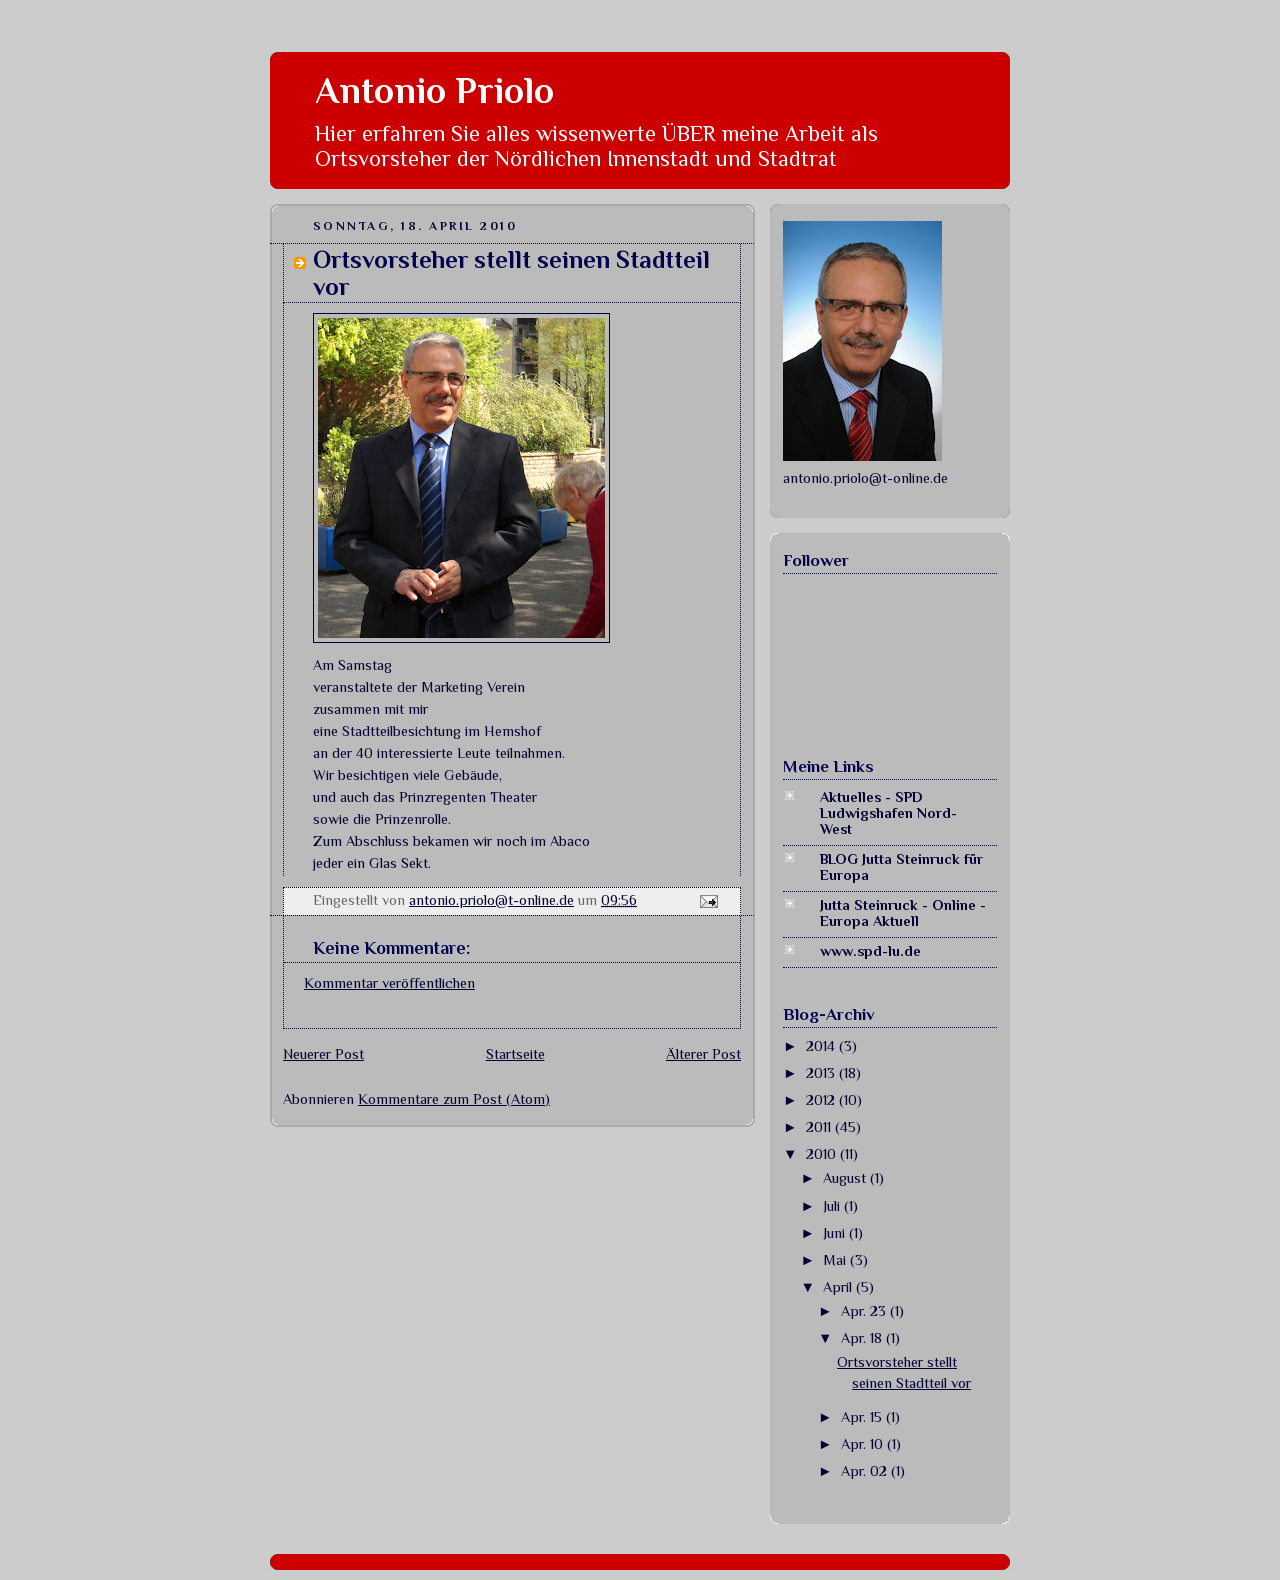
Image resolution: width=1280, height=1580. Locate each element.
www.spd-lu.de (870, 951)
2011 (820, 1127)
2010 (823, 1154)
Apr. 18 (863, 1338)
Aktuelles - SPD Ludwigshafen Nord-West (888, 813)
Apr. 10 (864, 1444)
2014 (822, 1046)
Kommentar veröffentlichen (389, 983)
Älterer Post (703, 1054)
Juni (836, 1233)
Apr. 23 (865, 1311)
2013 (822, 1073)
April (839, 1287)
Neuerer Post (323, 1054)
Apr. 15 (863, 1417)
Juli (833, 1206)
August (846, 1178)
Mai (836, 1260)
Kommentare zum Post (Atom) (454, 1099)
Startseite (515, 1054)
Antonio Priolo (434, 90)
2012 (822, 1100)
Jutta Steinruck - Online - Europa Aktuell (903, 913)
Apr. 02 (866, 1471)
